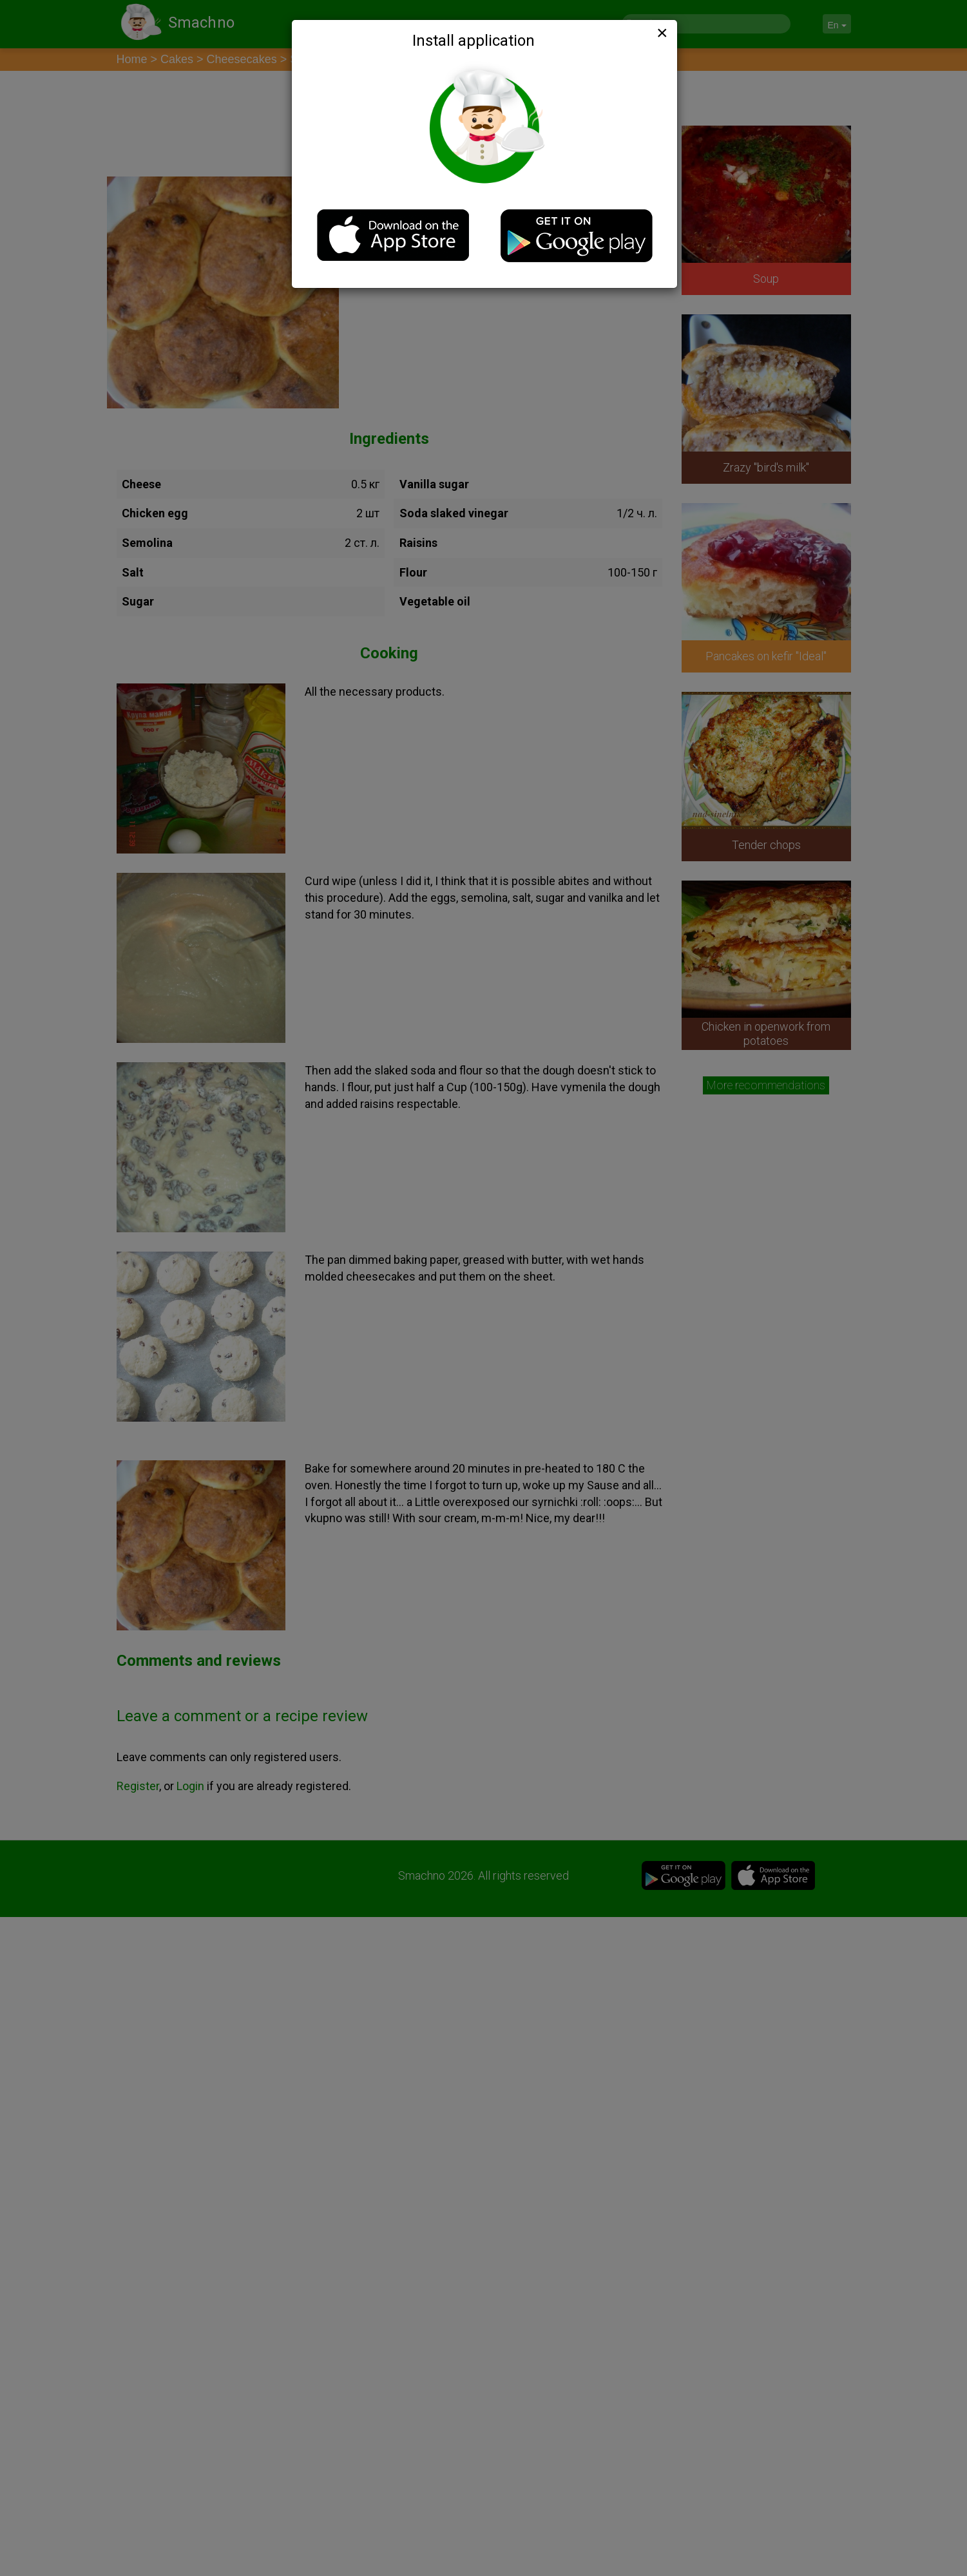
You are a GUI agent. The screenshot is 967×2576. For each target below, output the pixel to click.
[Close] (661, 33)
